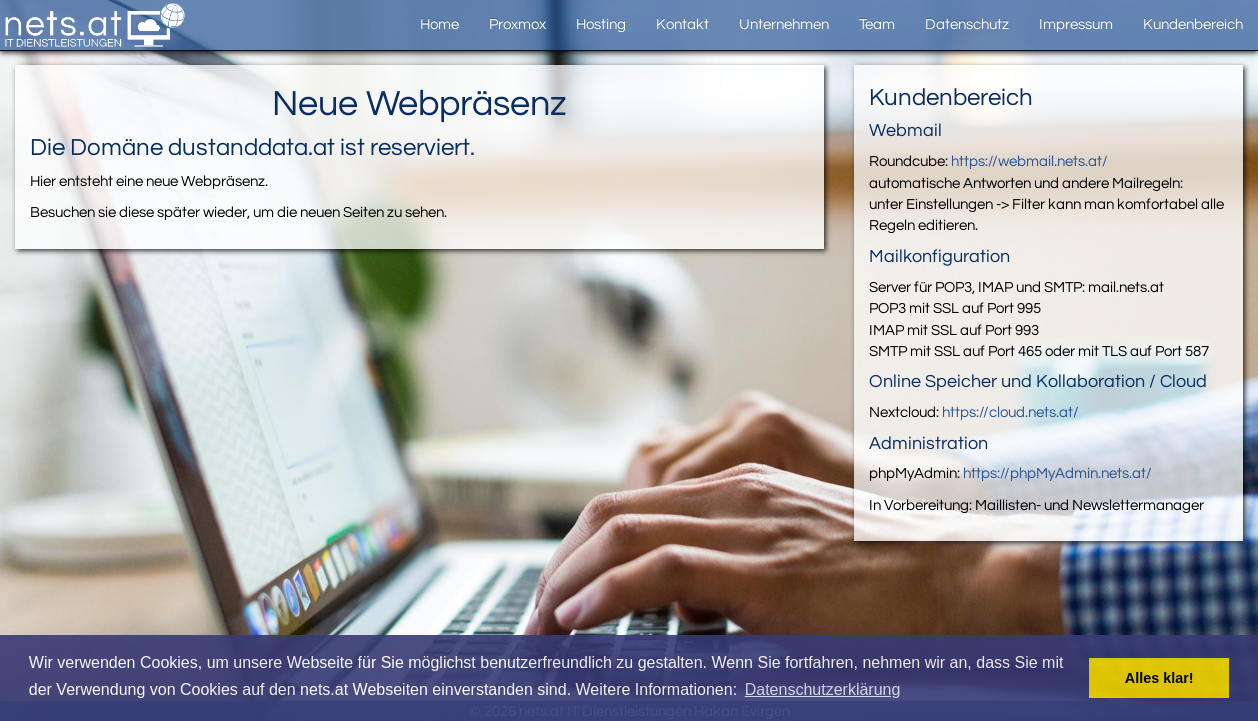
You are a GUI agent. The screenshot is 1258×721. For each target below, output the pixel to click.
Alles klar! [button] (1159, 678)
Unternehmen (784, 24)
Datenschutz (967, 24)
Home (439, 24)
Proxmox (517, 24)
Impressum (1076, 24)
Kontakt (682, 24)
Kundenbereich (1193, 24)
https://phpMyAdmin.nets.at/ (1057, 473)
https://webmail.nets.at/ (1029, 161)
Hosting (601, 24)
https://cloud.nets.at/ (1010, 412)
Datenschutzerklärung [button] (823, 689)
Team (877, 24)
